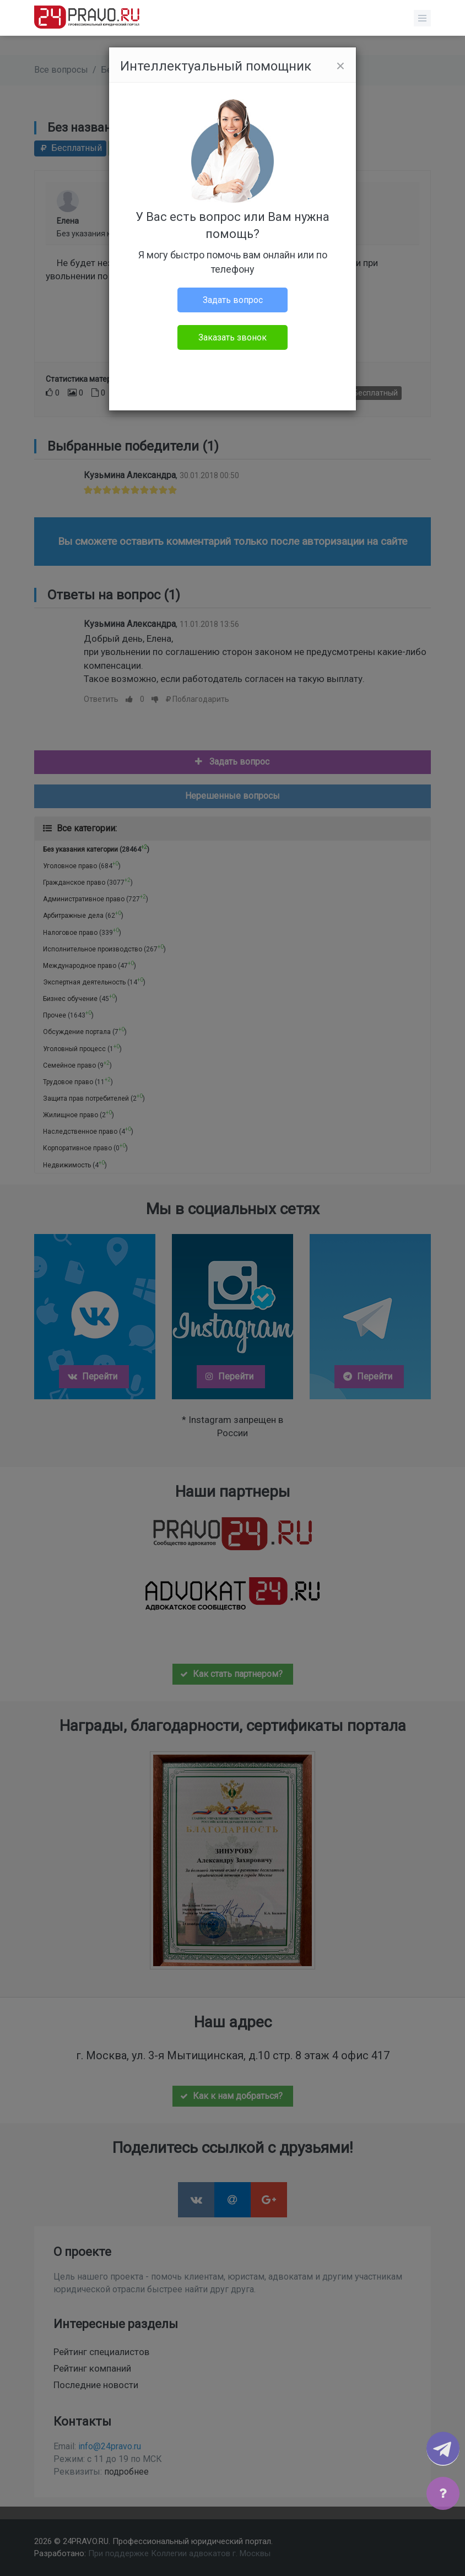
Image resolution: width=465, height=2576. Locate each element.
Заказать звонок (232, 337)
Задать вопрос (233, 300)
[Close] (340, 66)
